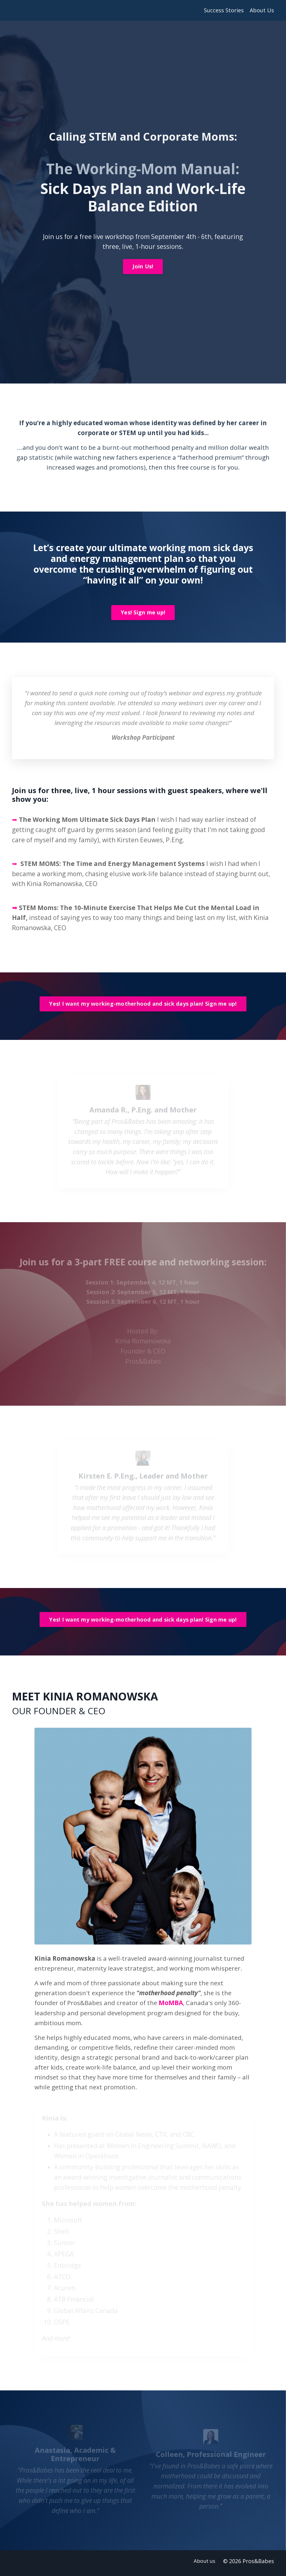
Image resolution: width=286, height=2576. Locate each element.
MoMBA (172, 2006)
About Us (262, 10)
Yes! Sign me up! (143, 614)
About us (205, 2565)
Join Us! (143, 266)
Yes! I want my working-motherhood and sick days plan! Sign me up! (143, 1006)
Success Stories (224, 10)
